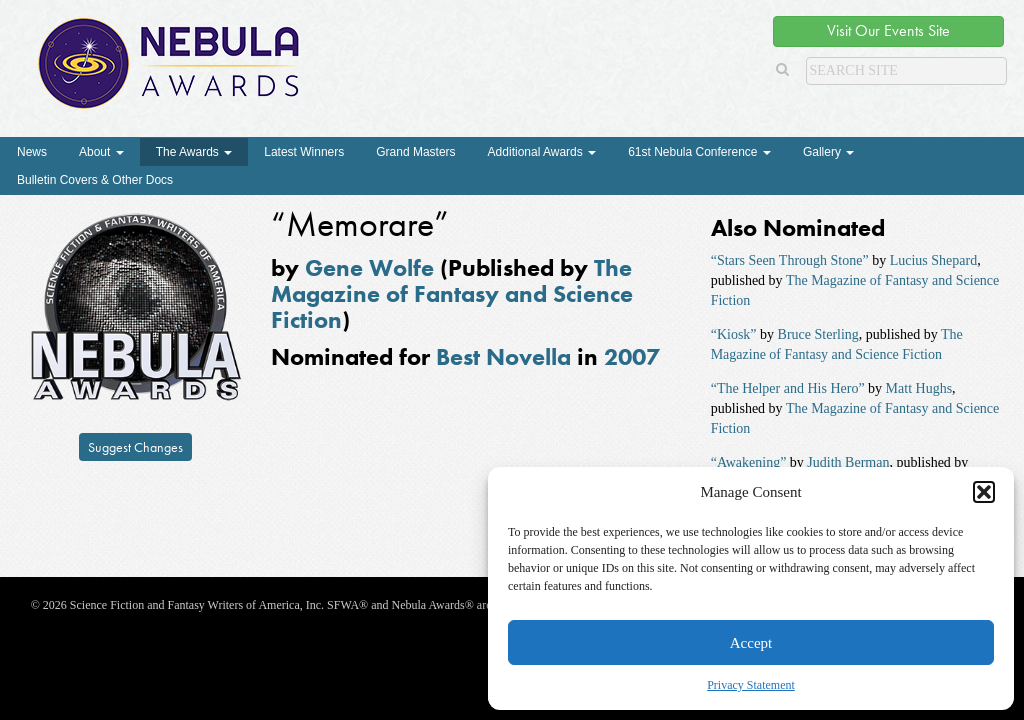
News (32, 152)
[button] (984, 492)
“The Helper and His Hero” (788, 388)
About (101, 152)
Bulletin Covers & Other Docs (95, 180)
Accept (751, 643)
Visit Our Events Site (888, 30)
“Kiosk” (734, 334)
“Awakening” (749, 462)
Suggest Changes (135, 447)
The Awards (194, 152)
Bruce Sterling (818, 334)
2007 (632, 356)
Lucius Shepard (933, 260)
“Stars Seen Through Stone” (790, 260)
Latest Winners (304, 152)
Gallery (828, 152)
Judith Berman (848, 462)
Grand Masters (415, 152)
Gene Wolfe (369, 267)
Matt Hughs (919, 388)
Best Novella (503, 356)
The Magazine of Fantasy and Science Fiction (452, 294)
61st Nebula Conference (699, 152)
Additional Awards (542, 152)
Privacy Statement (751, 685)
